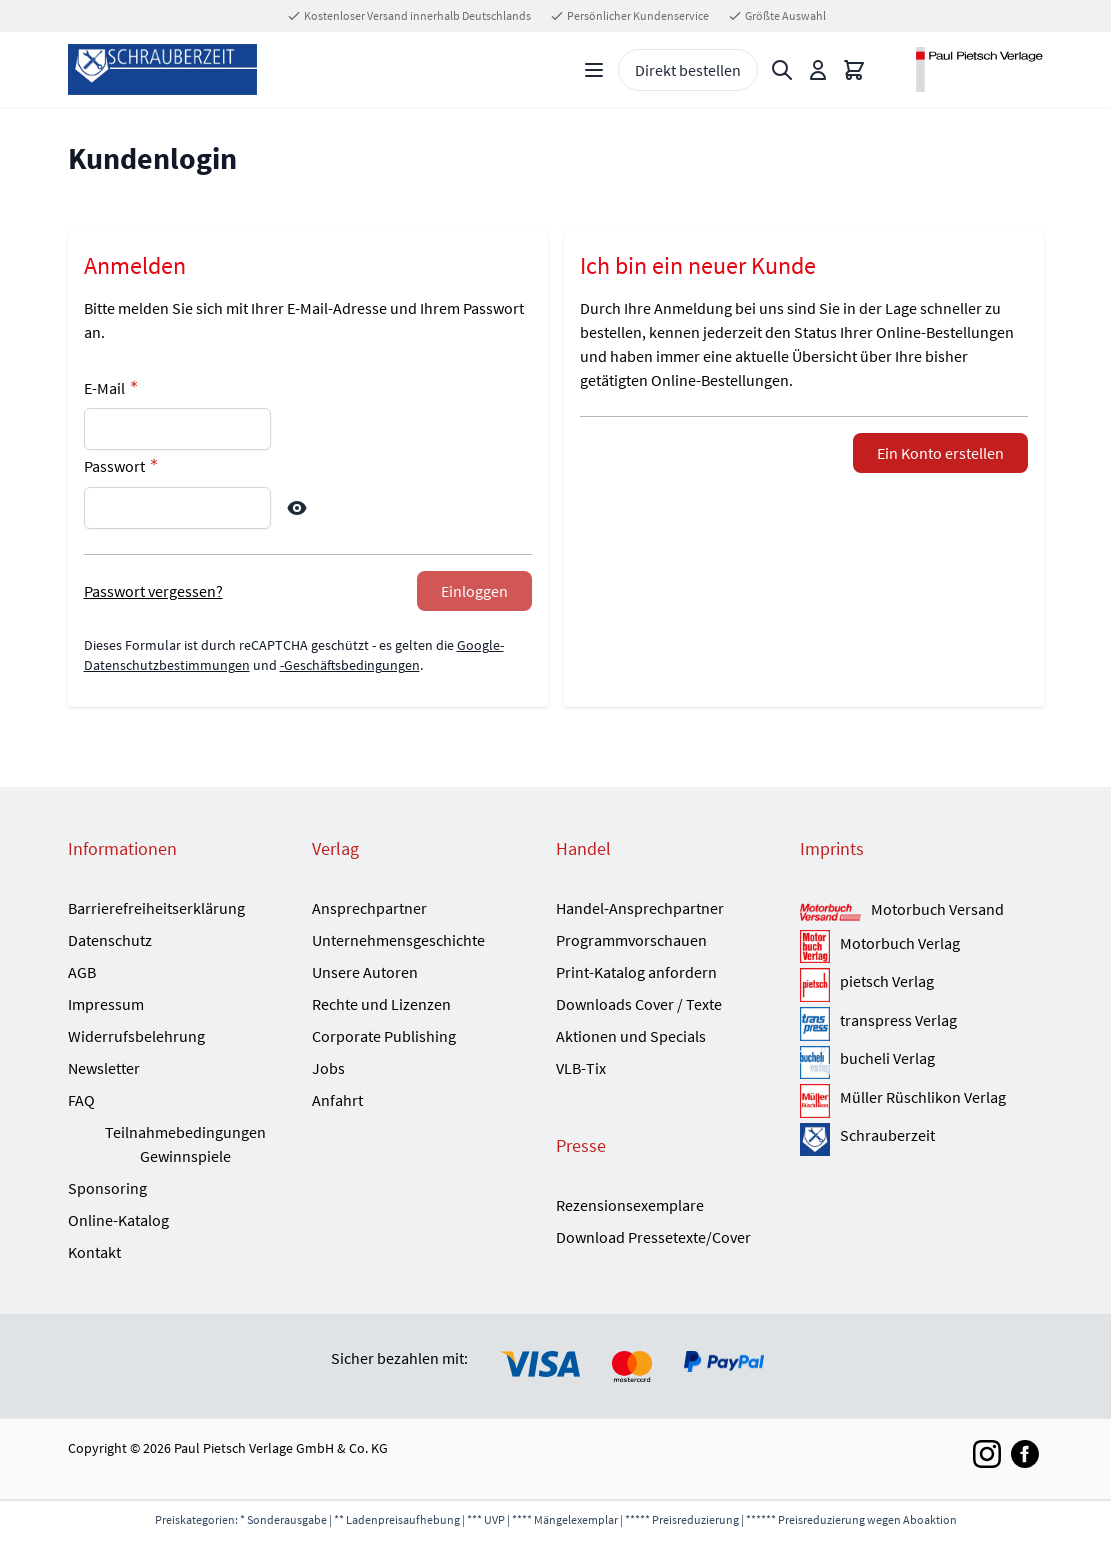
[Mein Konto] (818, 70)
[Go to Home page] (162, 69)
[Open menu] (594, 70)
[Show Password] (297, 508)
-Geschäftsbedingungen (350, 665)
